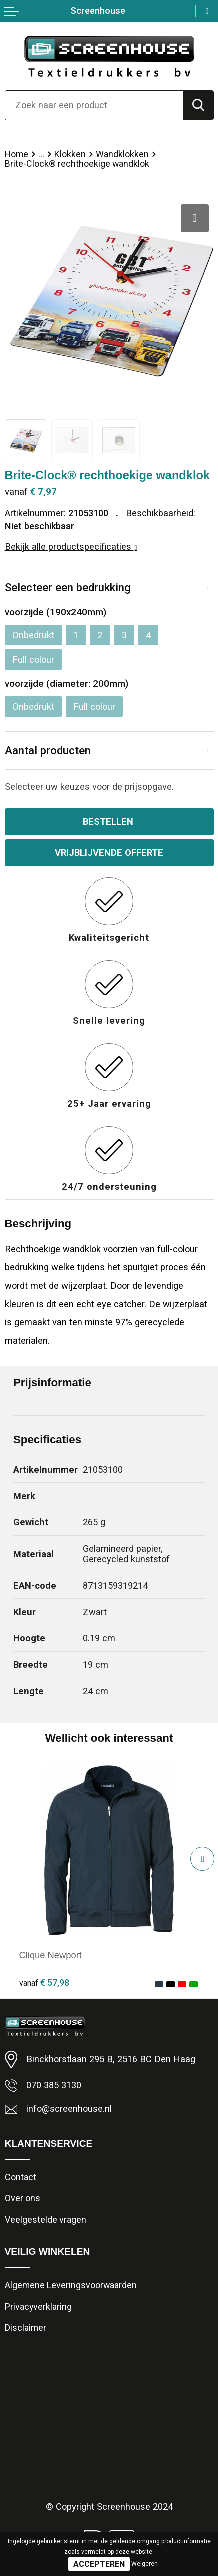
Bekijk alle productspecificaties (71, 547)
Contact (20, 2177)
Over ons (22, 2198)
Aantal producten (48, 750)
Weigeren (144, 2564)
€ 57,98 (44, 1983)
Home (16, 154)
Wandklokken (122, 154)
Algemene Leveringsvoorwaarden (71, 2285)
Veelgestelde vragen (45, 2219)
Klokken (70, 154)
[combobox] (94, 105)
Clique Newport (50, 1955)
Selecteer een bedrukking (68, 587)
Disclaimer (25, 2327)
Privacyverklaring (38, 2307)
